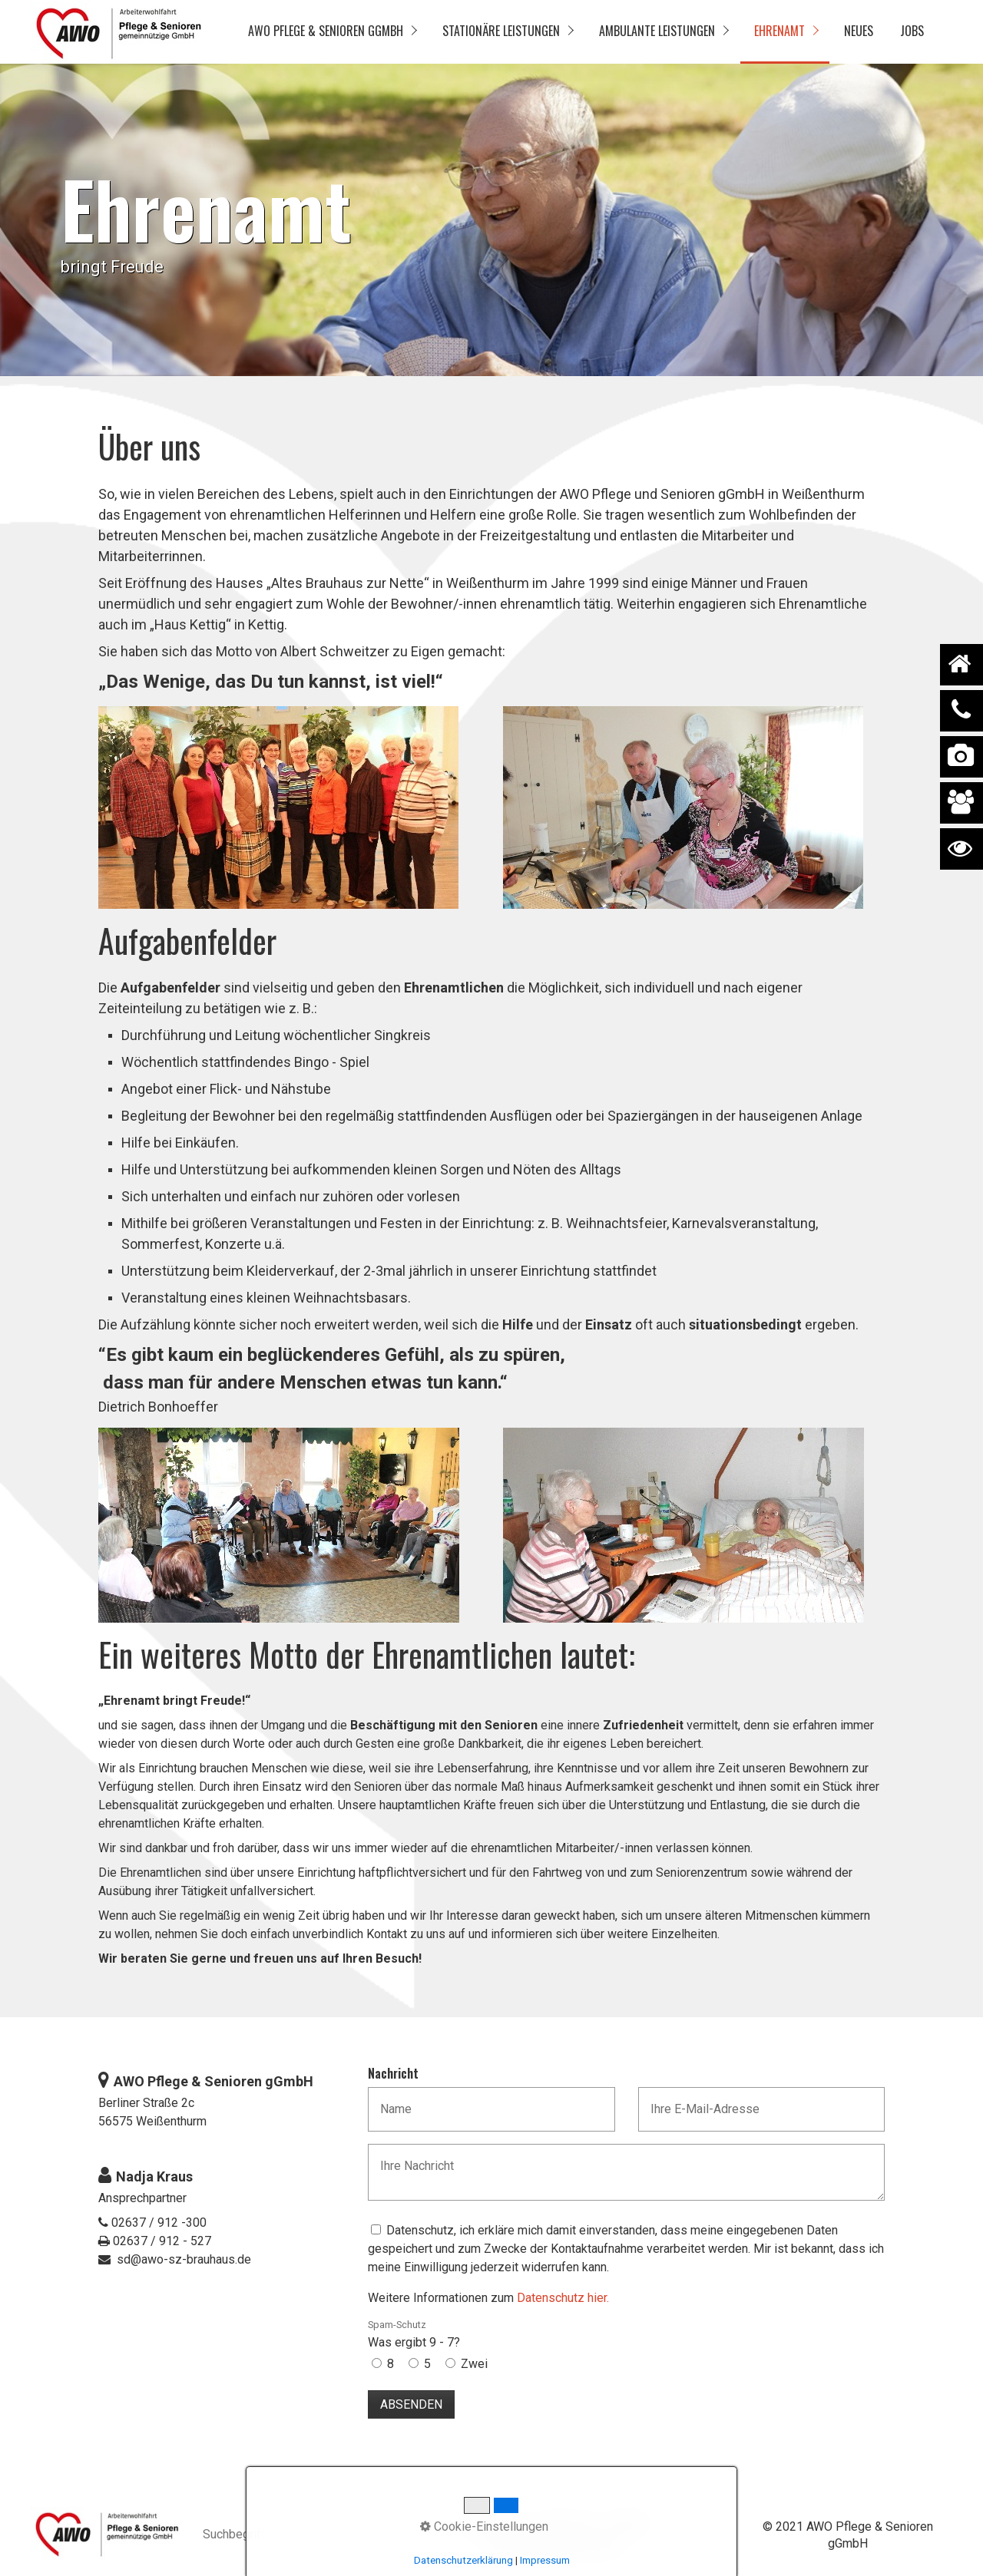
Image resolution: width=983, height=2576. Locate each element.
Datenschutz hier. (563, 2297)
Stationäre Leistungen (501, 30)
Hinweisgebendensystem (553, 2546)
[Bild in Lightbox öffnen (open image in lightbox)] (278, 807)
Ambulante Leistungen (657, 30)
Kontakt (627, 2523)
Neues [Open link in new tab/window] (858, 30)
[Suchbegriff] (282, 2536)
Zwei (474, 2363)
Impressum (566, 2523)
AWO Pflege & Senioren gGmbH (325, 30)
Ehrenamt (779, 30)
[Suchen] (354, 2535)
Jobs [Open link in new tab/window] (912, 30)
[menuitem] (331, 32)
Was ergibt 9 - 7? (414, 2334)
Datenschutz (493, 2523)
